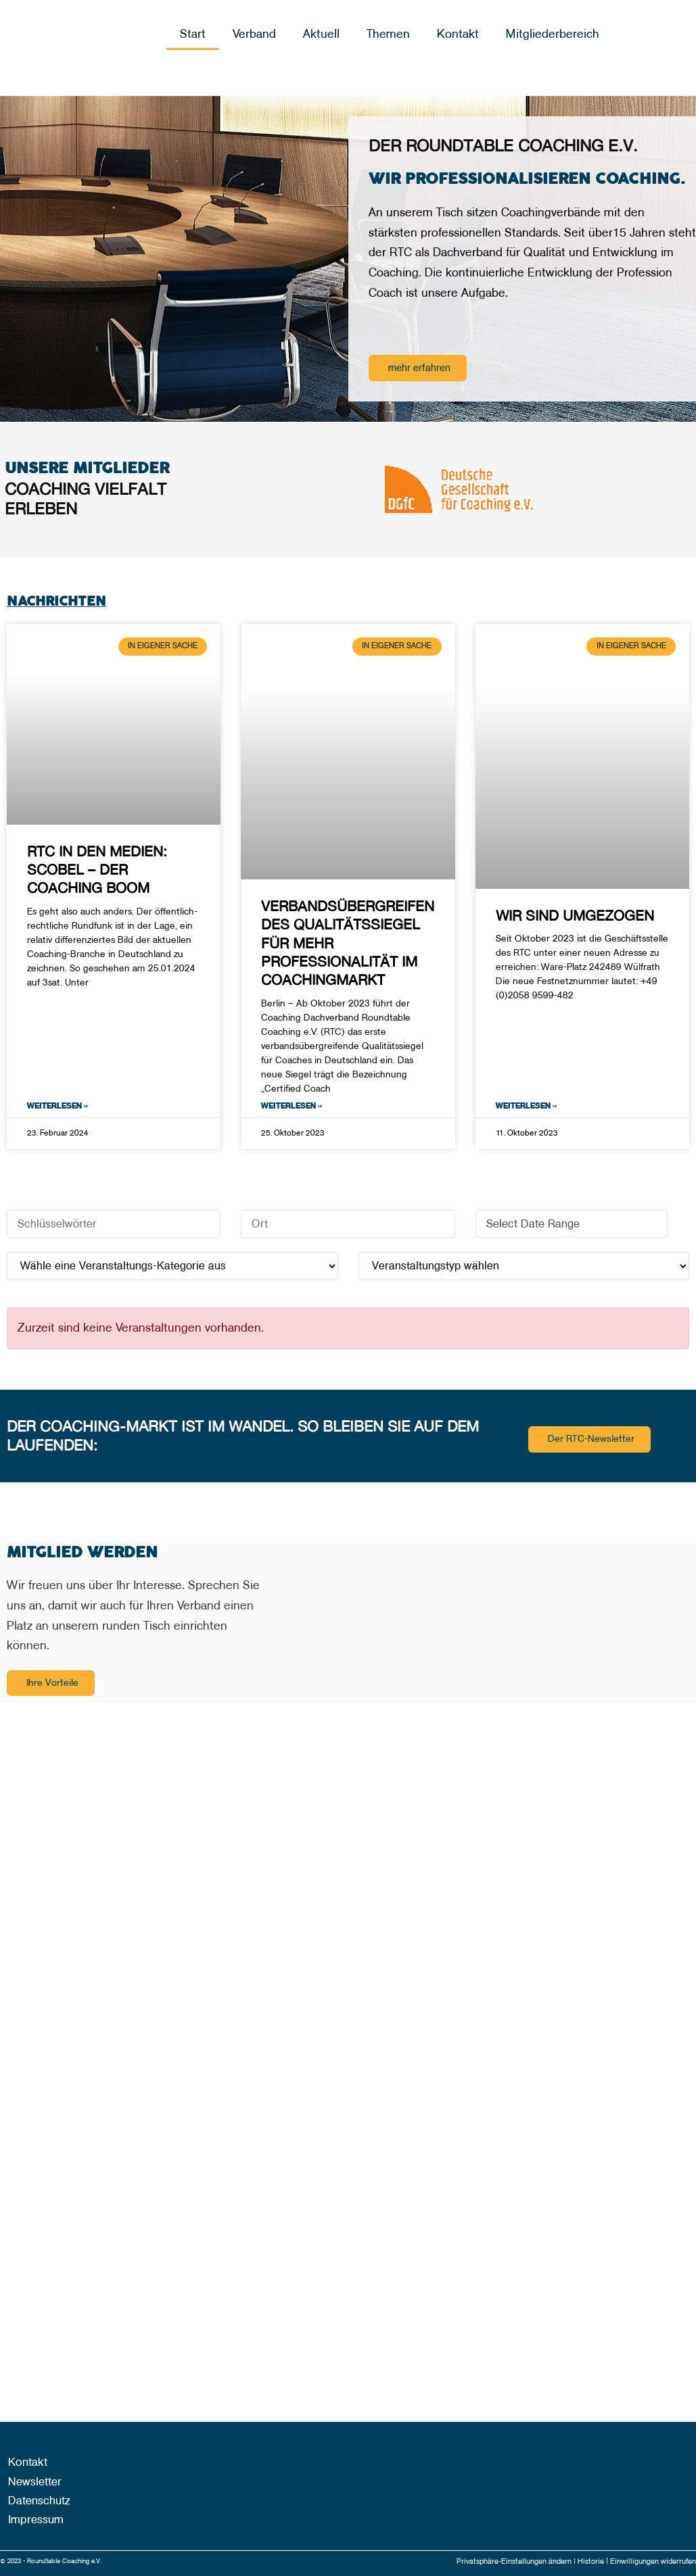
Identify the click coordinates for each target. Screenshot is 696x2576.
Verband (254, 34)
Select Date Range (574, 1225)
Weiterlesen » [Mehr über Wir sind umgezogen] (526, 1107)
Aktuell (321, 34)
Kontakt (458, 34)
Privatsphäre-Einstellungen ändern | (500, 2561)
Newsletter (28, 2481)
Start (193, 34)
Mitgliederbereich (552, 34)
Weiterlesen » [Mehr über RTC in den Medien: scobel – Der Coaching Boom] (57, 1107)
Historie (582, 2561)
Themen (388, 34)
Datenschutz (33, 2501)
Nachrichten (65, 600)
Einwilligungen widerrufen (648, 2561)
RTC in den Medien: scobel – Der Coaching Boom (97, 870)
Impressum (29, 2521)
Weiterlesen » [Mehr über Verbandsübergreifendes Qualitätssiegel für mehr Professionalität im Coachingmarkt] (291, 1107)
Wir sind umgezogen (575, 915)
